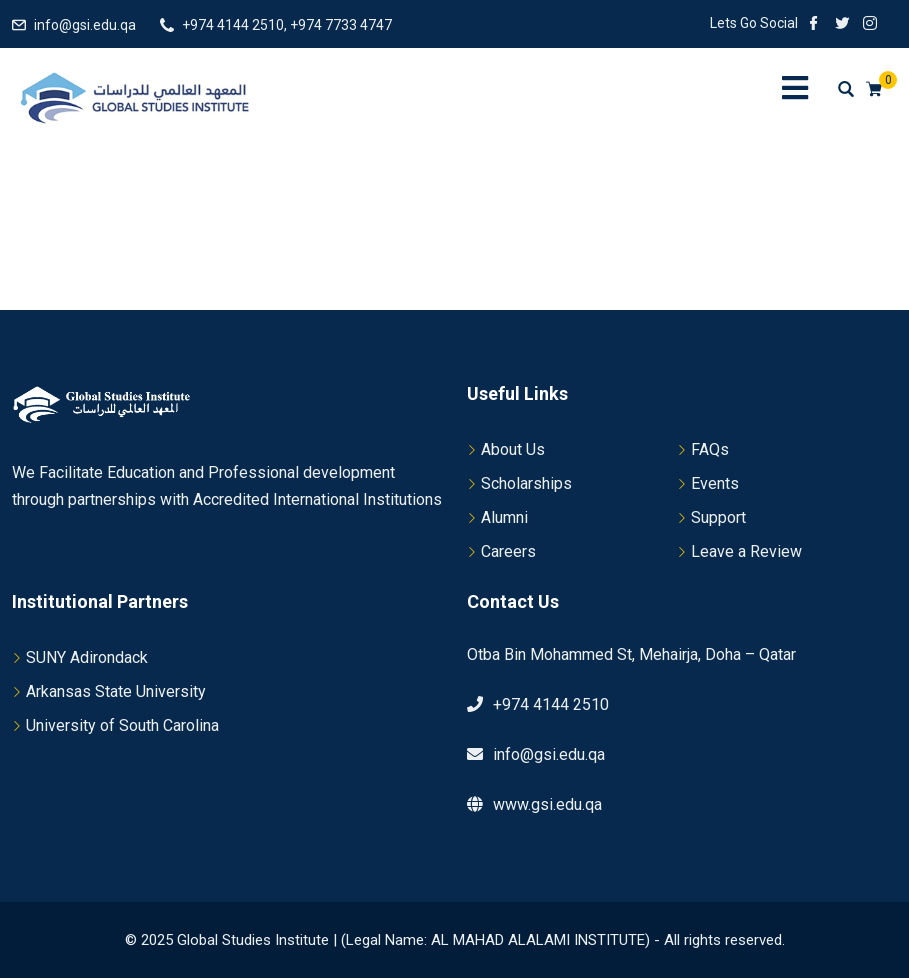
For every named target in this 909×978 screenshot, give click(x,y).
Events (715, 483)
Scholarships (526, 483)
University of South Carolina (122, 725)
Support (718, 517)
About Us (513, 449)
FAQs (710, 449)
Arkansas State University (116, 691)
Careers (508, 551)
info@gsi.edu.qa (85, 25)
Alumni (504, 517)
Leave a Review (746, 551)
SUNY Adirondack (87, 657)
